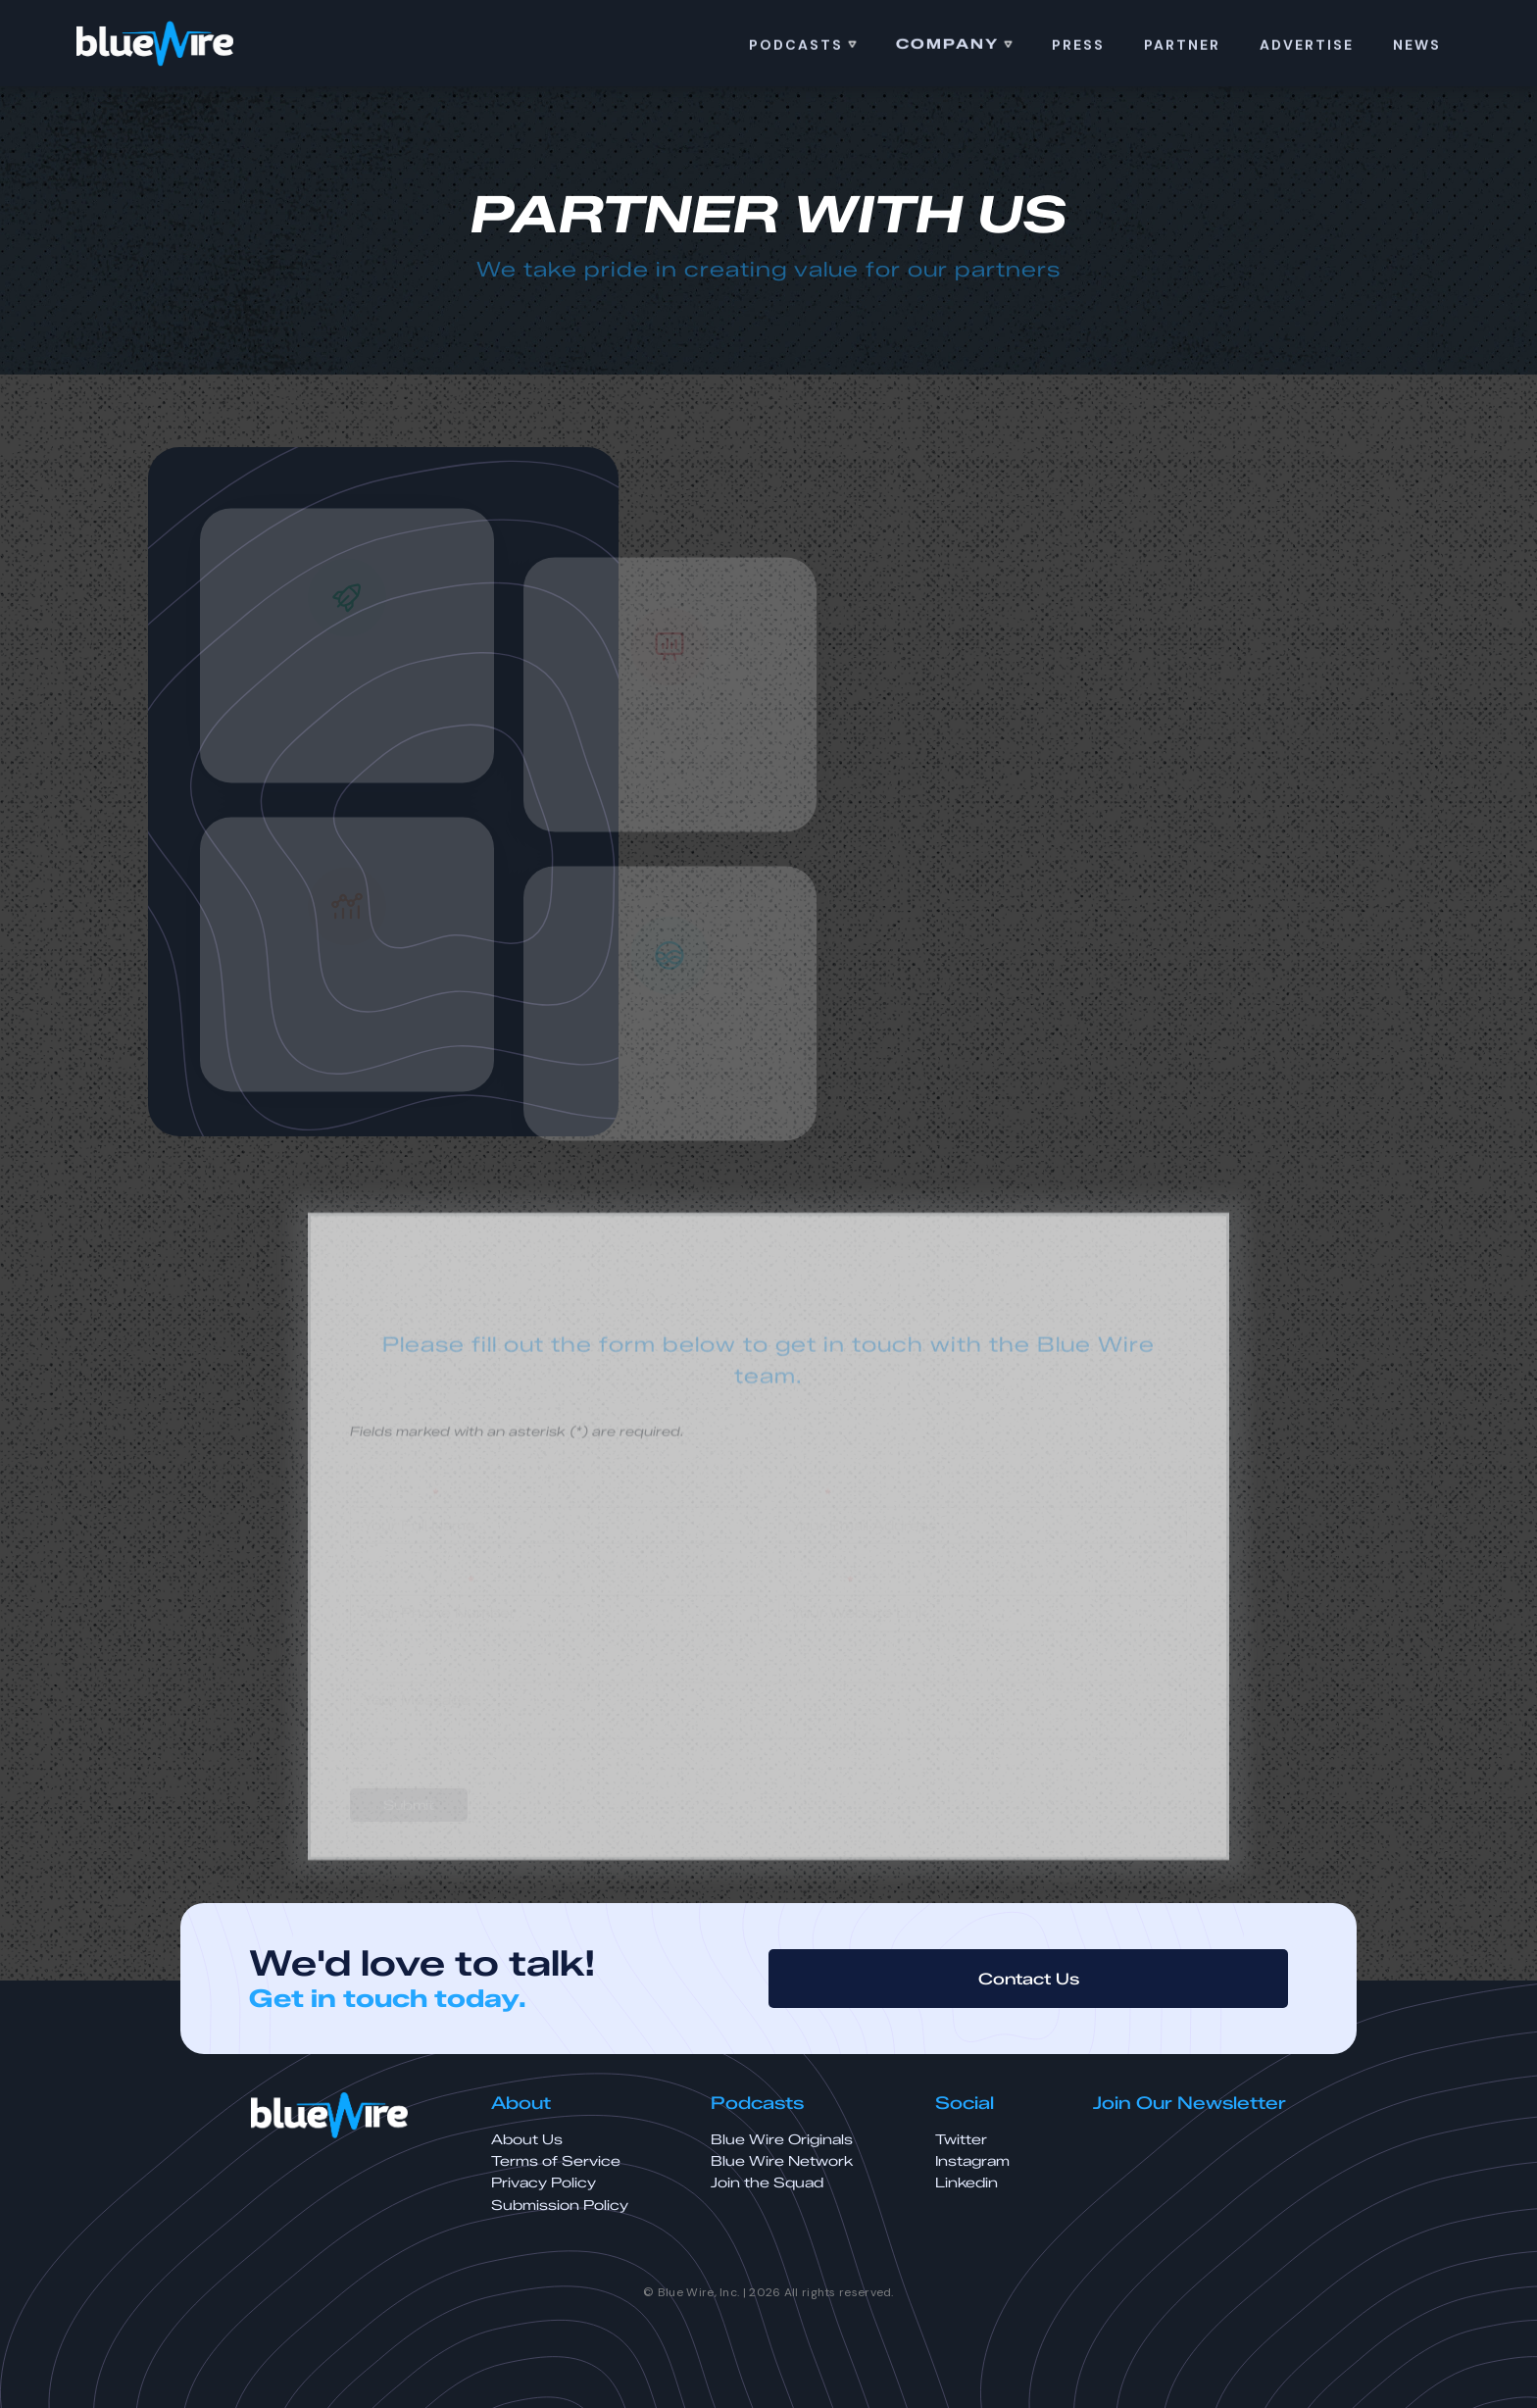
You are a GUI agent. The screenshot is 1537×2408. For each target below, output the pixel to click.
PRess (1078, 46)
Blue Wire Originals (782, 2140)
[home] (154, 44)
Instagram (972, 2161)
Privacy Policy (543, 2183)
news (1417, 46)
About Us (527, 2140)
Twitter (961, 2140)
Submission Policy (559, 2205)
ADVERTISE (1307, 46)
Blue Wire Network (782, 2161)
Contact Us (1028, 1979)
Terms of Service (555, 2161)
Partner (1182, 46)
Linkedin (966, 2183)
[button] (802, 46)
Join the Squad (767, 2183)
